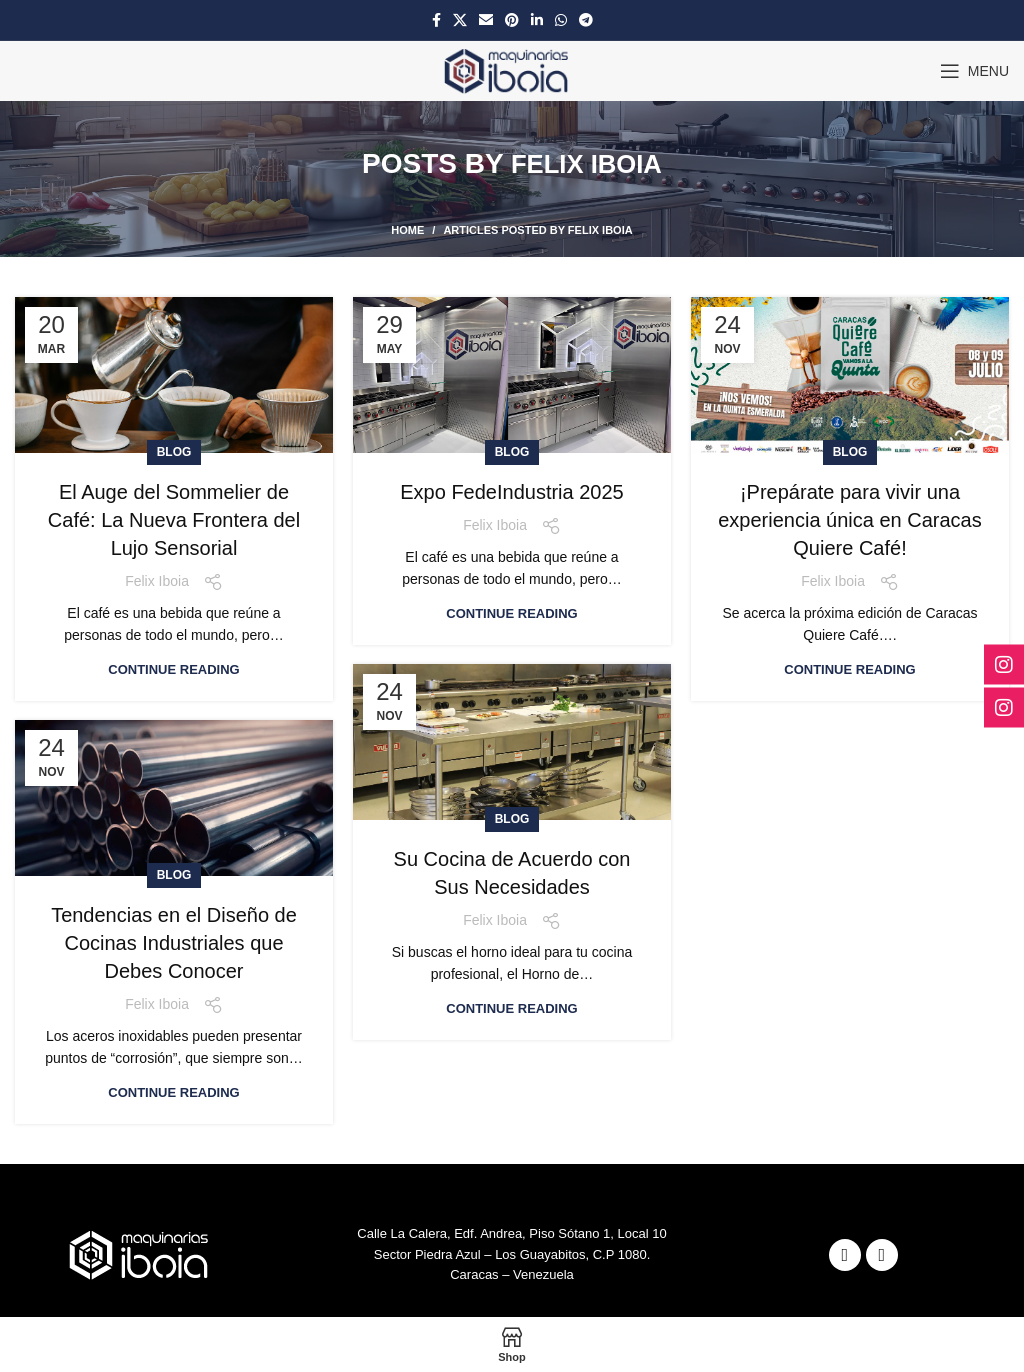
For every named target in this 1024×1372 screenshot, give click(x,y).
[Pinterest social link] (512, 20)
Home (407, 166)
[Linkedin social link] (537, 20)
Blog (174, 387)
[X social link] (460, 20)
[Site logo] (512, 70)
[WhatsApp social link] (561, 20)
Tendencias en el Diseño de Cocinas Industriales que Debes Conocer (174, 878)
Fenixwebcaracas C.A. (708, 1289)
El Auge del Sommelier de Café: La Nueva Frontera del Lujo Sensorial (174, 455)
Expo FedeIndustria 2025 (512, 427)
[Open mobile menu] (974, 71)
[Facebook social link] (436, 20)
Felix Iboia (586, 131)
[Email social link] (486, 20)
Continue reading (173, 604)
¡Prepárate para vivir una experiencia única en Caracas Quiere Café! (850, 455)
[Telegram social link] (586, 20)
